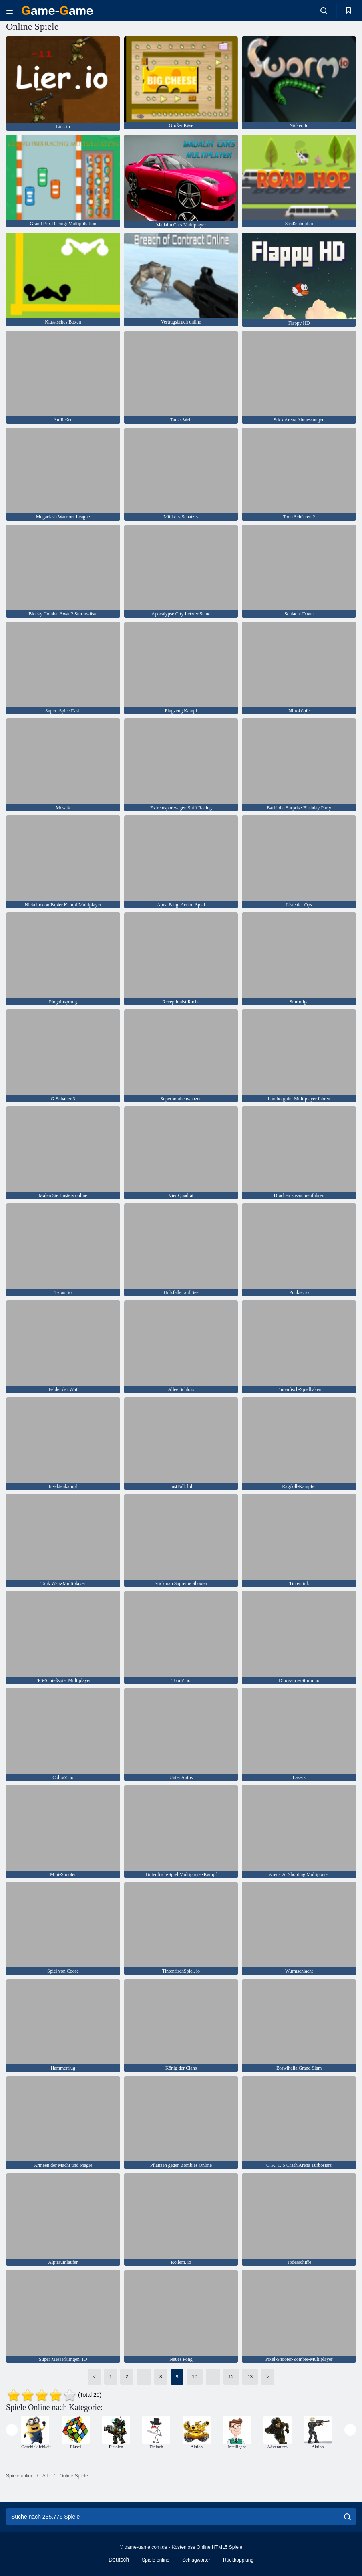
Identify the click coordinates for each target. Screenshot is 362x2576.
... (144, 2377)
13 (250, 2377)
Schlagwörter (196, 2560)
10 (194, 2377)
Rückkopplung (238, 2560)
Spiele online (155, 2560)
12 (231, 2377)
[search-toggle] (323, 10)
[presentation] (12, 2430)
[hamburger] (9, 10)
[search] (347, 2516)
